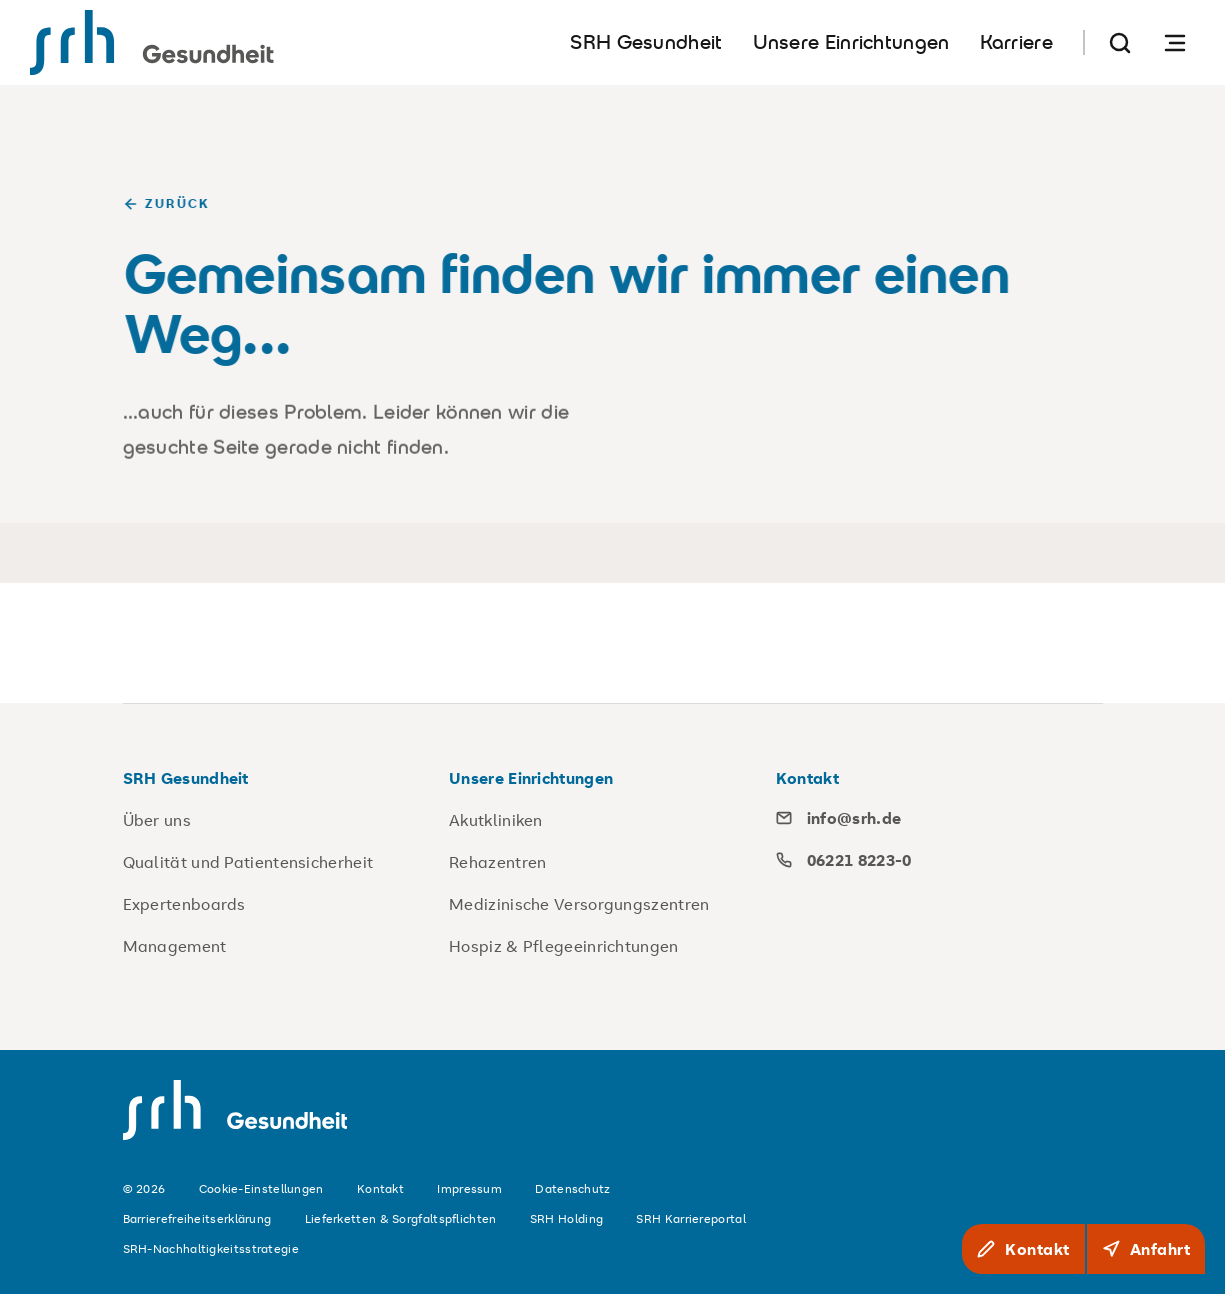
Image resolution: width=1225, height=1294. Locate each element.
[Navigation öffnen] (1175, 42)
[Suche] (1120, 42)
